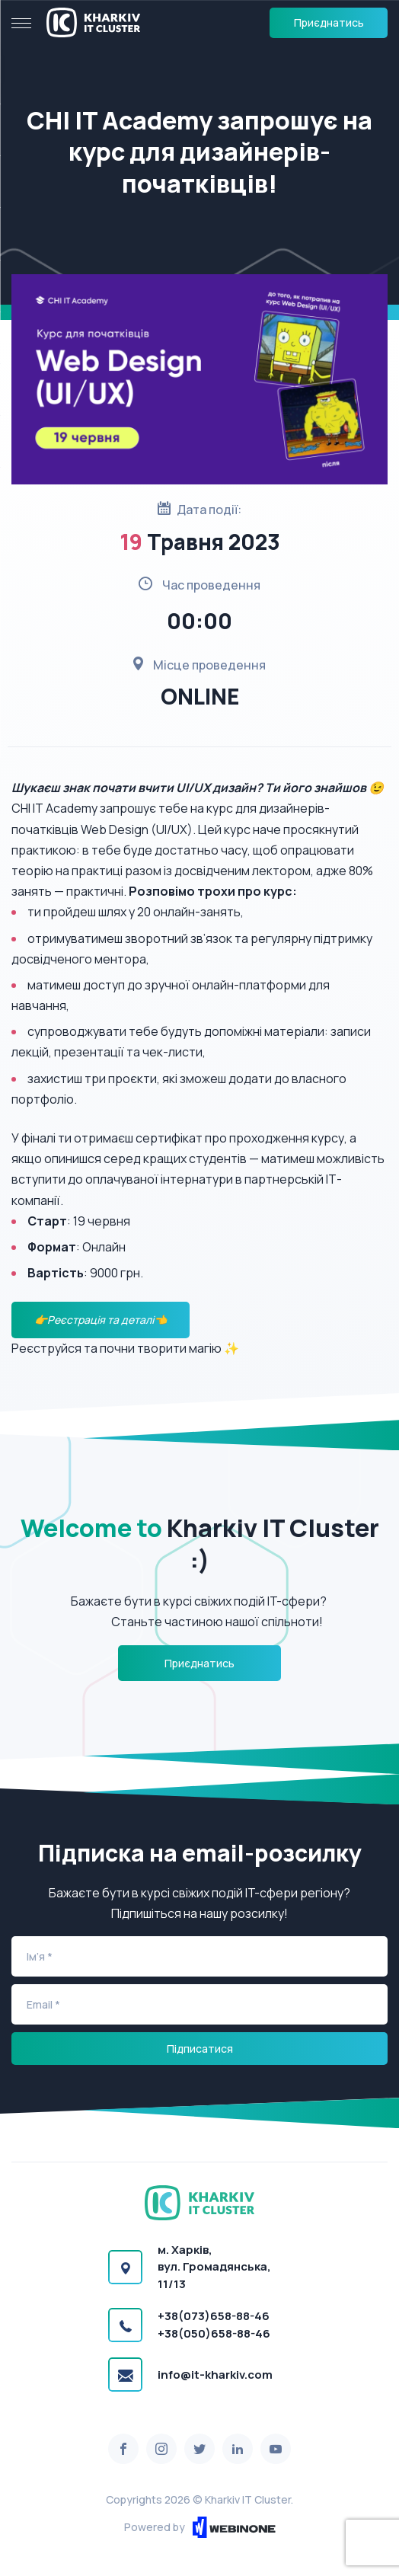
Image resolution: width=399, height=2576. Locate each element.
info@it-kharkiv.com (215, 2375)
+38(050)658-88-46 (214, 2333)
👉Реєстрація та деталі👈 (100, 1319)
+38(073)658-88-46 (214, 2316)
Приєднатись (329, 22)
